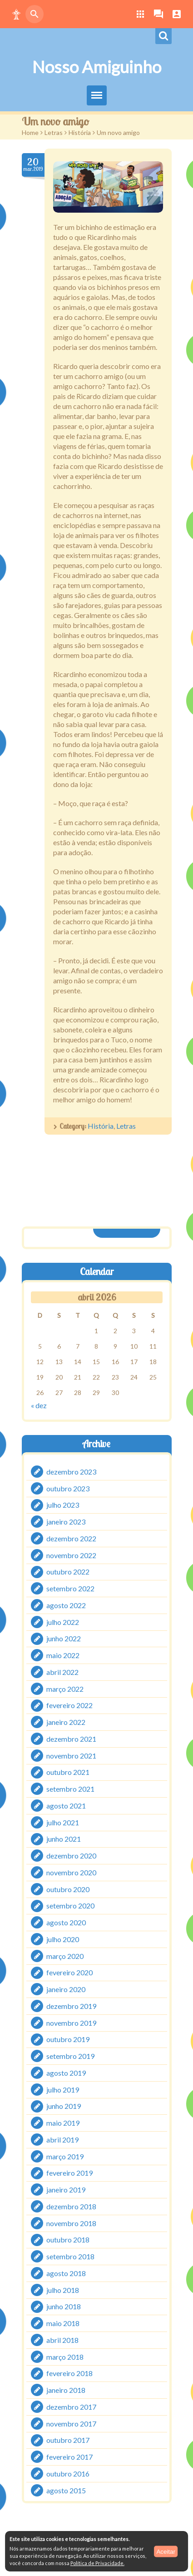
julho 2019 (62, 2089)
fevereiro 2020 (69, 1972)
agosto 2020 (66, 1922)
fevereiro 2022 (69, 1705)
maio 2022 (62, 1655)
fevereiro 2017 (69, 2456)
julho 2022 (62, 1622)
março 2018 (65, 2356)
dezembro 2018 (71, 2206)
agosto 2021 (66, 1805)
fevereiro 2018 (69, 2373)
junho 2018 (63, 2306)
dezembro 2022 (71, 1538)
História (80, 132)
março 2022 (65, 1688)
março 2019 (65, 2156)
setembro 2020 (70, 1906)
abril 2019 (62, 2139)
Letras (54, 132)
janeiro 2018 (65, 2390)
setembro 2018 (70, 2256)
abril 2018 (62, 2340)
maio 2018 (62, 2323)
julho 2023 (62, 1505)
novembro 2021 (71, 1755)
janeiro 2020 (65, 1989)
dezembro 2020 (71, 1855)
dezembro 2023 (71, 1471)
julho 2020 (62, 1939)
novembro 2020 (71, 1872)
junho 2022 (63, 1638)
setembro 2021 (70, 1788)
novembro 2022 (71, 1555)
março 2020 (65, 1956)
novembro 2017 (71, 2423)
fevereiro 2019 (69, 2173)
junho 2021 (63, 1839)
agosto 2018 (66, 2273)
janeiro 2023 (65, 1521)
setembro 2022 (70, 1588)
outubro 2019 (67, 2039)
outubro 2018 (67, 2240)
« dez (39, 1404)
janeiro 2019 (65, 2189)
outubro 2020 (67, 1889)
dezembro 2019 (71, 2006)
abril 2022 (62, 1672)
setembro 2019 (70, 2056)
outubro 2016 (67, 2473)
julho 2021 (62, 1822)
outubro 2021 (67, 1772)
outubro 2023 (67, 1488)
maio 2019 (62, 2122)
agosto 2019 (66, 2072)
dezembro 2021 (71, 1738)
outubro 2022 (67, 1572)
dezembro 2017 (71, 2406)
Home (30, 132)
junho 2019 (63, 2106)
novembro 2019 (71, 2022)
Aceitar (165, 2551)
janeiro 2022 (65, 1722)
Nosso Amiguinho (96, 67)
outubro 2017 (67, 2440)
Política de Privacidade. (97, 2563)
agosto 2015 (66, 2490)
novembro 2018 (71, 2223)
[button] (16, 14)
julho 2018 (62, 2290)
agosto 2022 (66, 1605)
